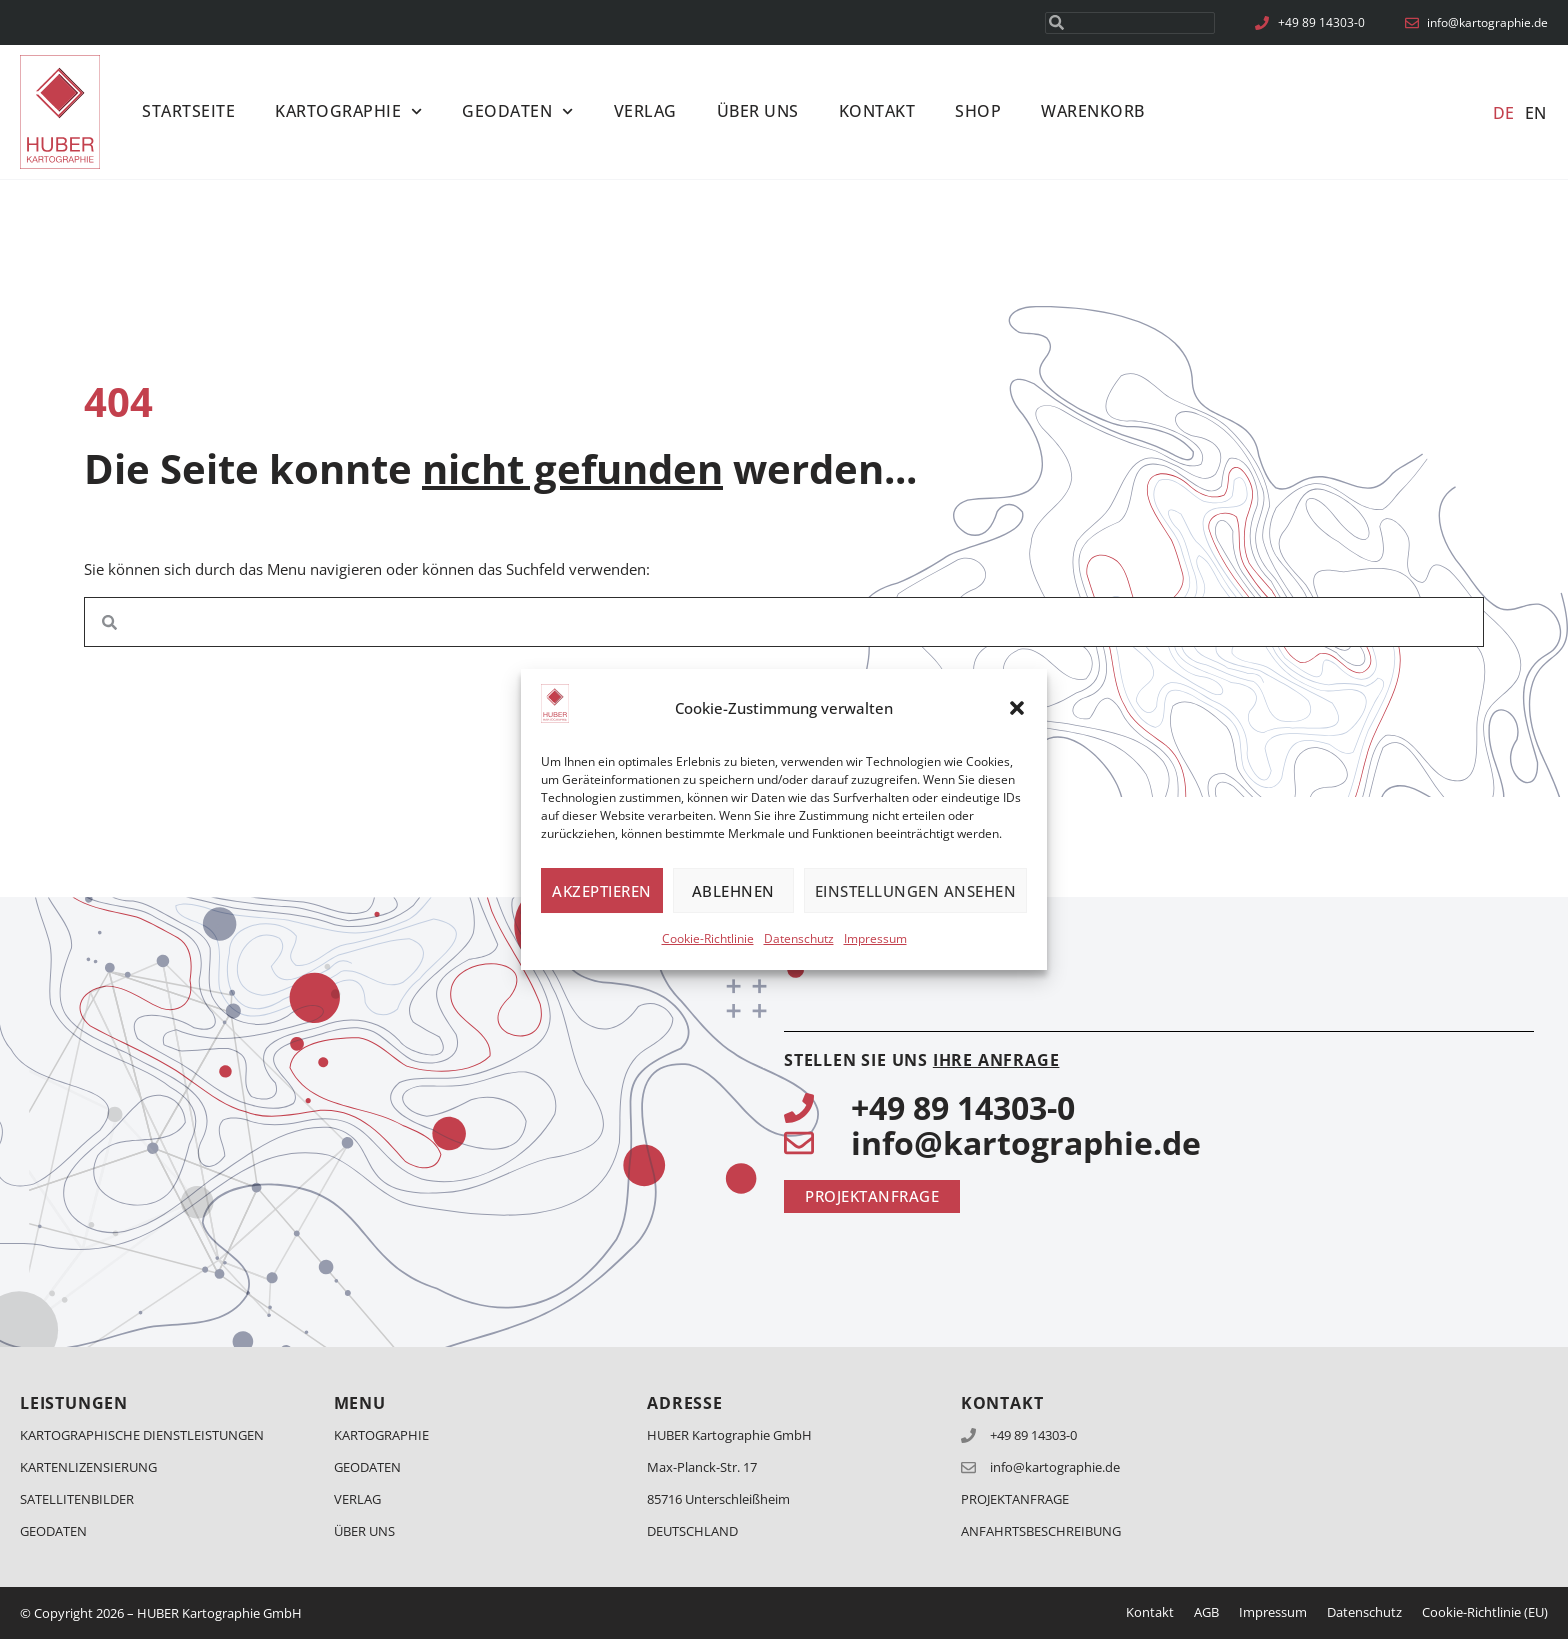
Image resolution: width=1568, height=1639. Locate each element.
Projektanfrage (1015, 1499)
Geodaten (517, 111)
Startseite (188, 111)
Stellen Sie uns (921, 1060)
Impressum (875, 938)
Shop (978, 111)
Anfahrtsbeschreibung (1041, 1531)
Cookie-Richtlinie (708, 938)
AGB (1206, 1612)
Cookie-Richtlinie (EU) (1485, 1612)
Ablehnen (733, 891)
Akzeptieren (602, 891)
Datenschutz (799, 938)
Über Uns (758, 111)
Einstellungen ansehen (916, 891)
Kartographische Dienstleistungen (142, 1435)
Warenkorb (1093, 111)
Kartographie (348, 111)
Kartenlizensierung (88, 1467)
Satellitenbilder (77, 1499)
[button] (1017, 708)
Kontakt (877, 111)
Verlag (645, 111)
